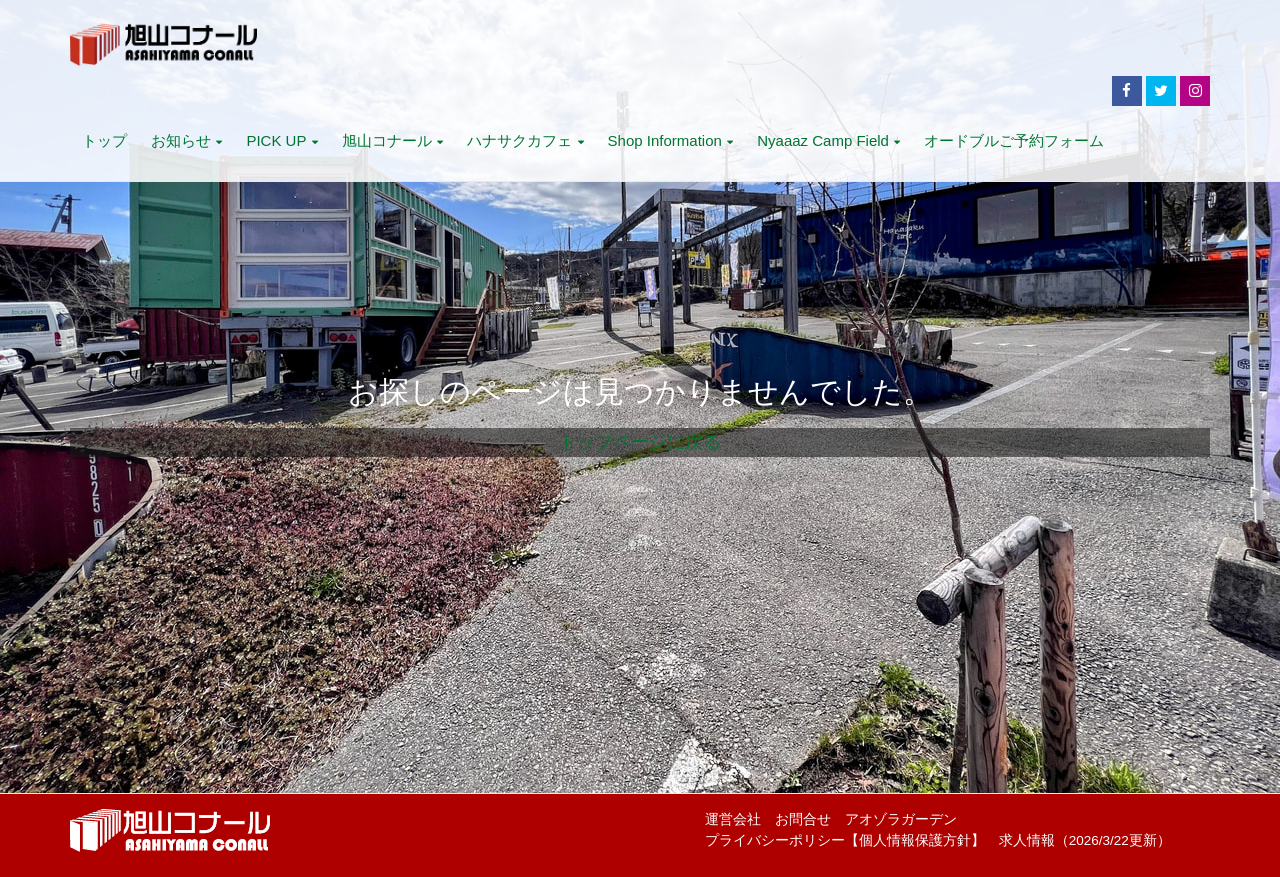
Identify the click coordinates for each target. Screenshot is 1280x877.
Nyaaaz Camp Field (828, 140)
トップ (104, 140)
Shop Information (671, 140)
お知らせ (186, 140)
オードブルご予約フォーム (1014, 140)
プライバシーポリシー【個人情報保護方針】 (845, 840)
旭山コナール (392, 140)
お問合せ (803, 819)
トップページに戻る (640, 442)
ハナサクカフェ (525, 140)
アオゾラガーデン (901, 819)
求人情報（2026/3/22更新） (1085, 840)
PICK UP (281, 140)
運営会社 (733, 819)
